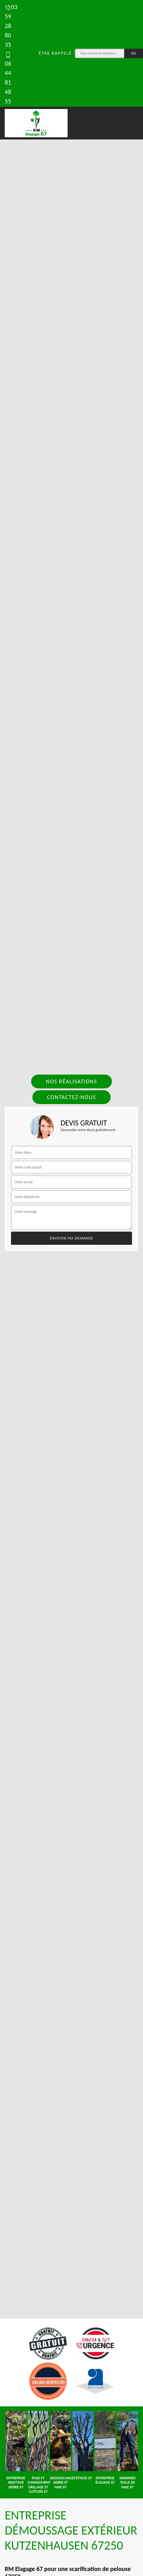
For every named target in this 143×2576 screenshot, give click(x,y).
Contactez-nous (71, 1097)
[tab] (71, 1288)
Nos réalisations (71, 1081)
